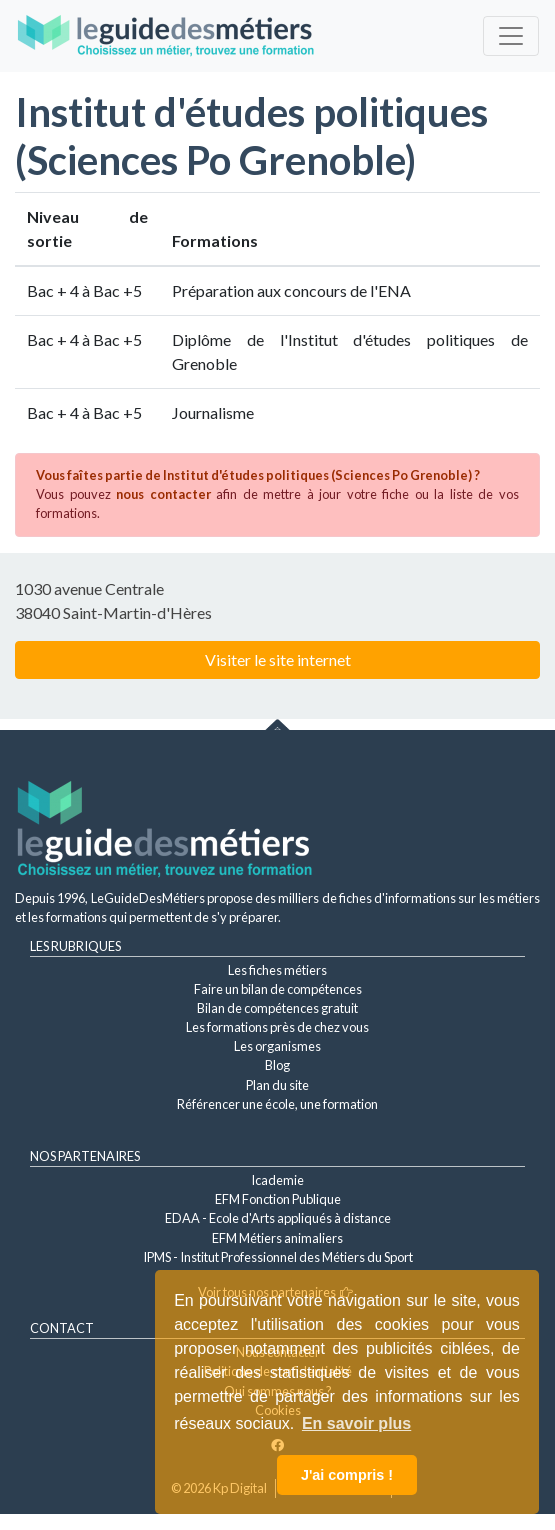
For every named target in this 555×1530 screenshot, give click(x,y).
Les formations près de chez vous (277, 1027)
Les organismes (277, 1046)
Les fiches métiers (277, 970)
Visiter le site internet (278, 659)
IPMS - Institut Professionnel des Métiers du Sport (278, 1257)
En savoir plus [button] (356, 1423)
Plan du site (277, 1085)
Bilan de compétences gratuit (277, 1008)
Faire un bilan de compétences (278, 989)
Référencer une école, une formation (277, 1104)
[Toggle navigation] (511, 36)
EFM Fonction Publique (278, 1199)
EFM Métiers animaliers (277, 1238)
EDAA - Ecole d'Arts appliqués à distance (278, 1218)
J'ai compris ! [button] (347, 1475)
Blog (277, 1065)
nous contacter (163, 494)
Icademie (277, 1180)
